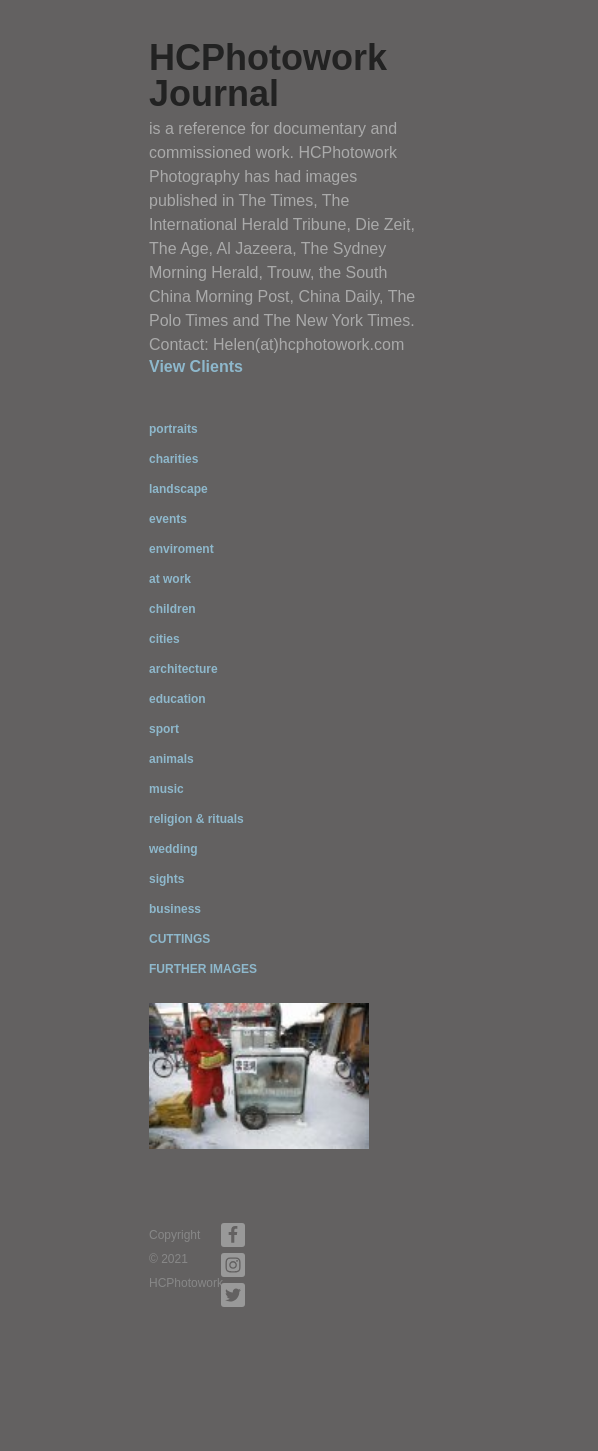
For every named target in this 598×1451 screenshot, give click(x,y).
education (177, 699)
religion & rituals (196, 819)
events (168, 519)
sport (164, 729)
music (166, 789)
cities (164, 639)
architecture (183, 669)
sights (166, 879)
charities (173, 459)
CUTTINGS (179, 939)
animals (171, 759)
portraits (173, 429)
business (175, 909)
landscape (178, 489)
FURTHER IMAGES (203, 969)
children (172, 609)
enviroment (181, 549)
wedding (173, 849)
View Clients (196, 366)
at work (170, 579)
